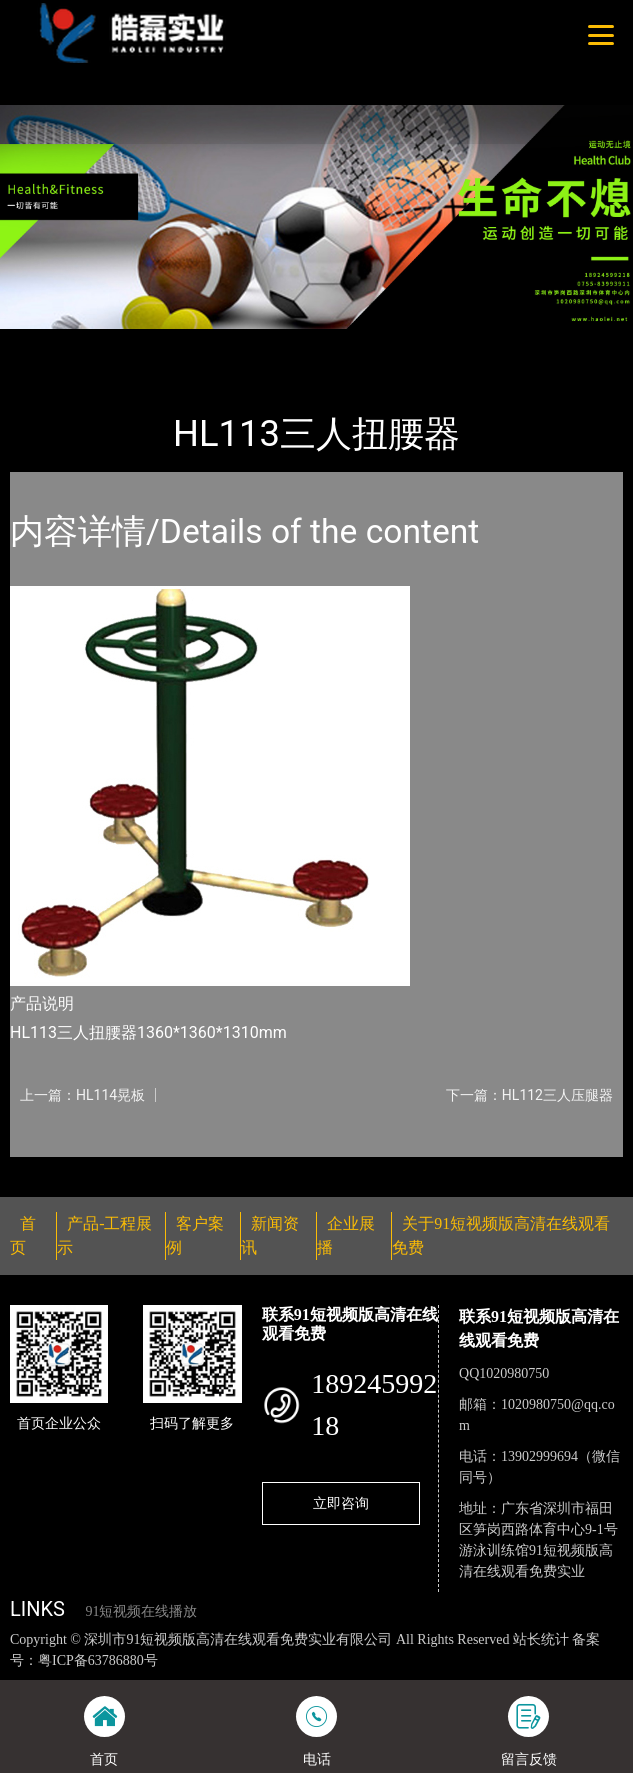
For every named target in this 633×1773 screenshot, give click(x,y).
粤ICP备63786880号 (98, 1660)
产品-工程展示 (124, 342)
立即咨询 (341, 1503)
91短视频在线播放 (141, 1611)
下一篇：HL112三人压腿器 (529, 1095)
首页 (43, 342)
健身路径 (219, 342)
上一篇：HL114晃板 (82, 1095)
